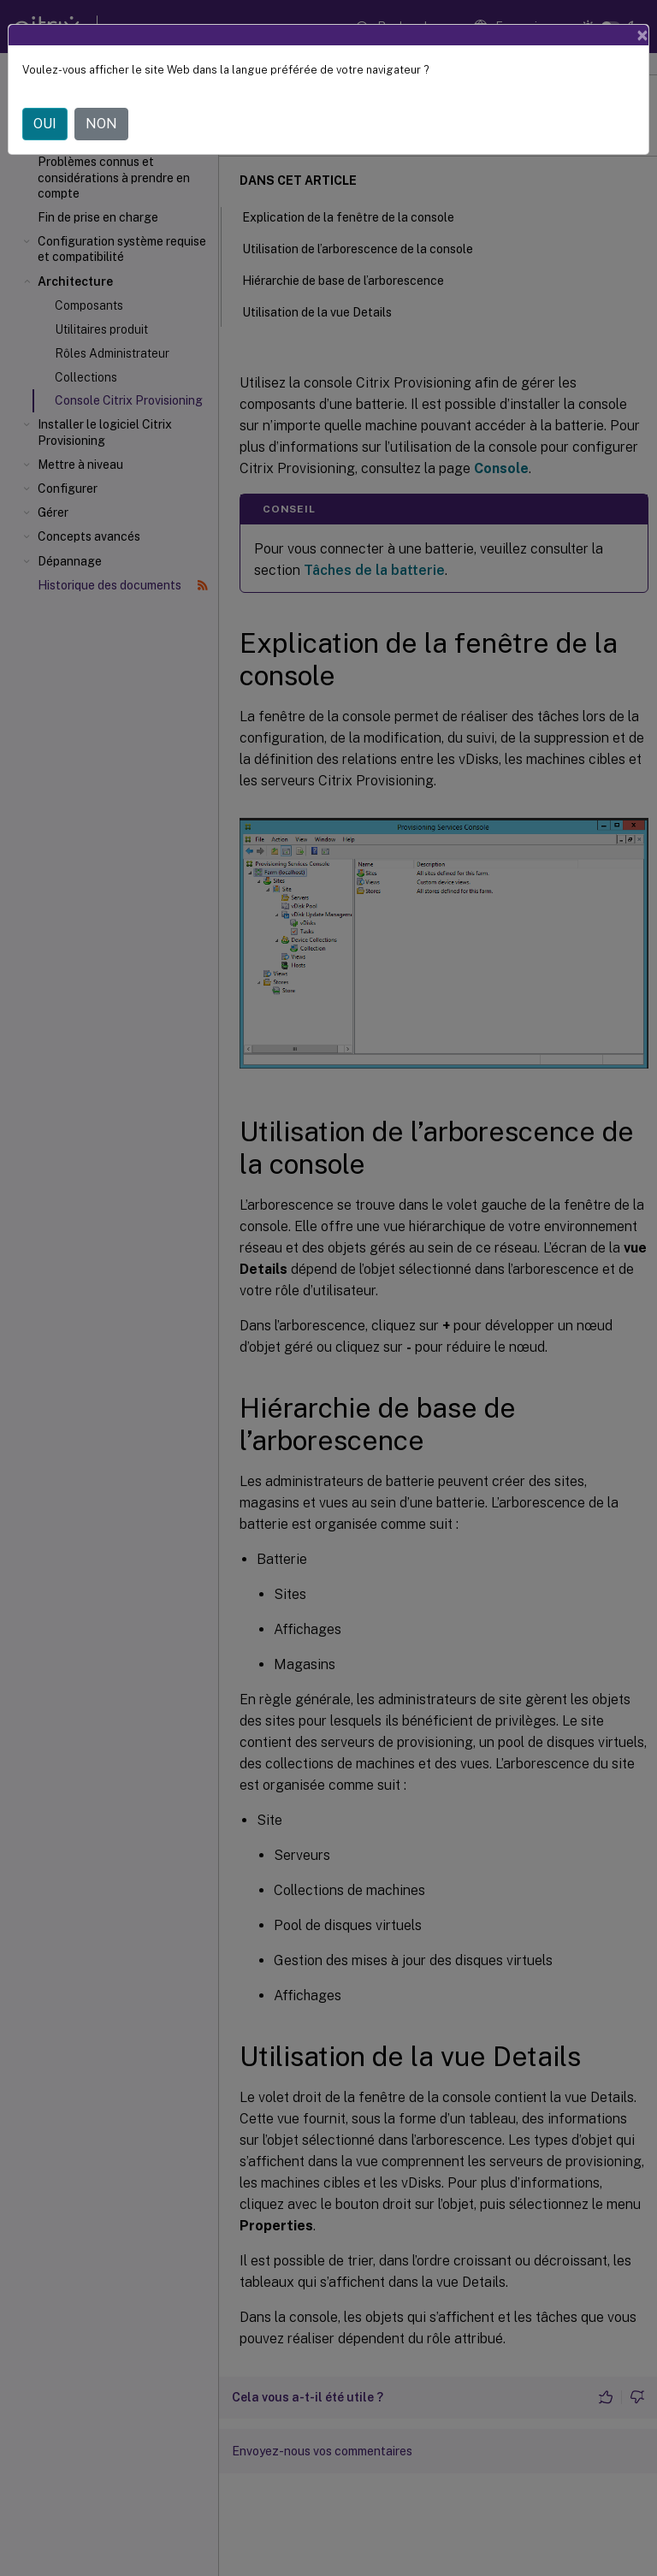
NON (101, 123)
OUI (44, 123)
